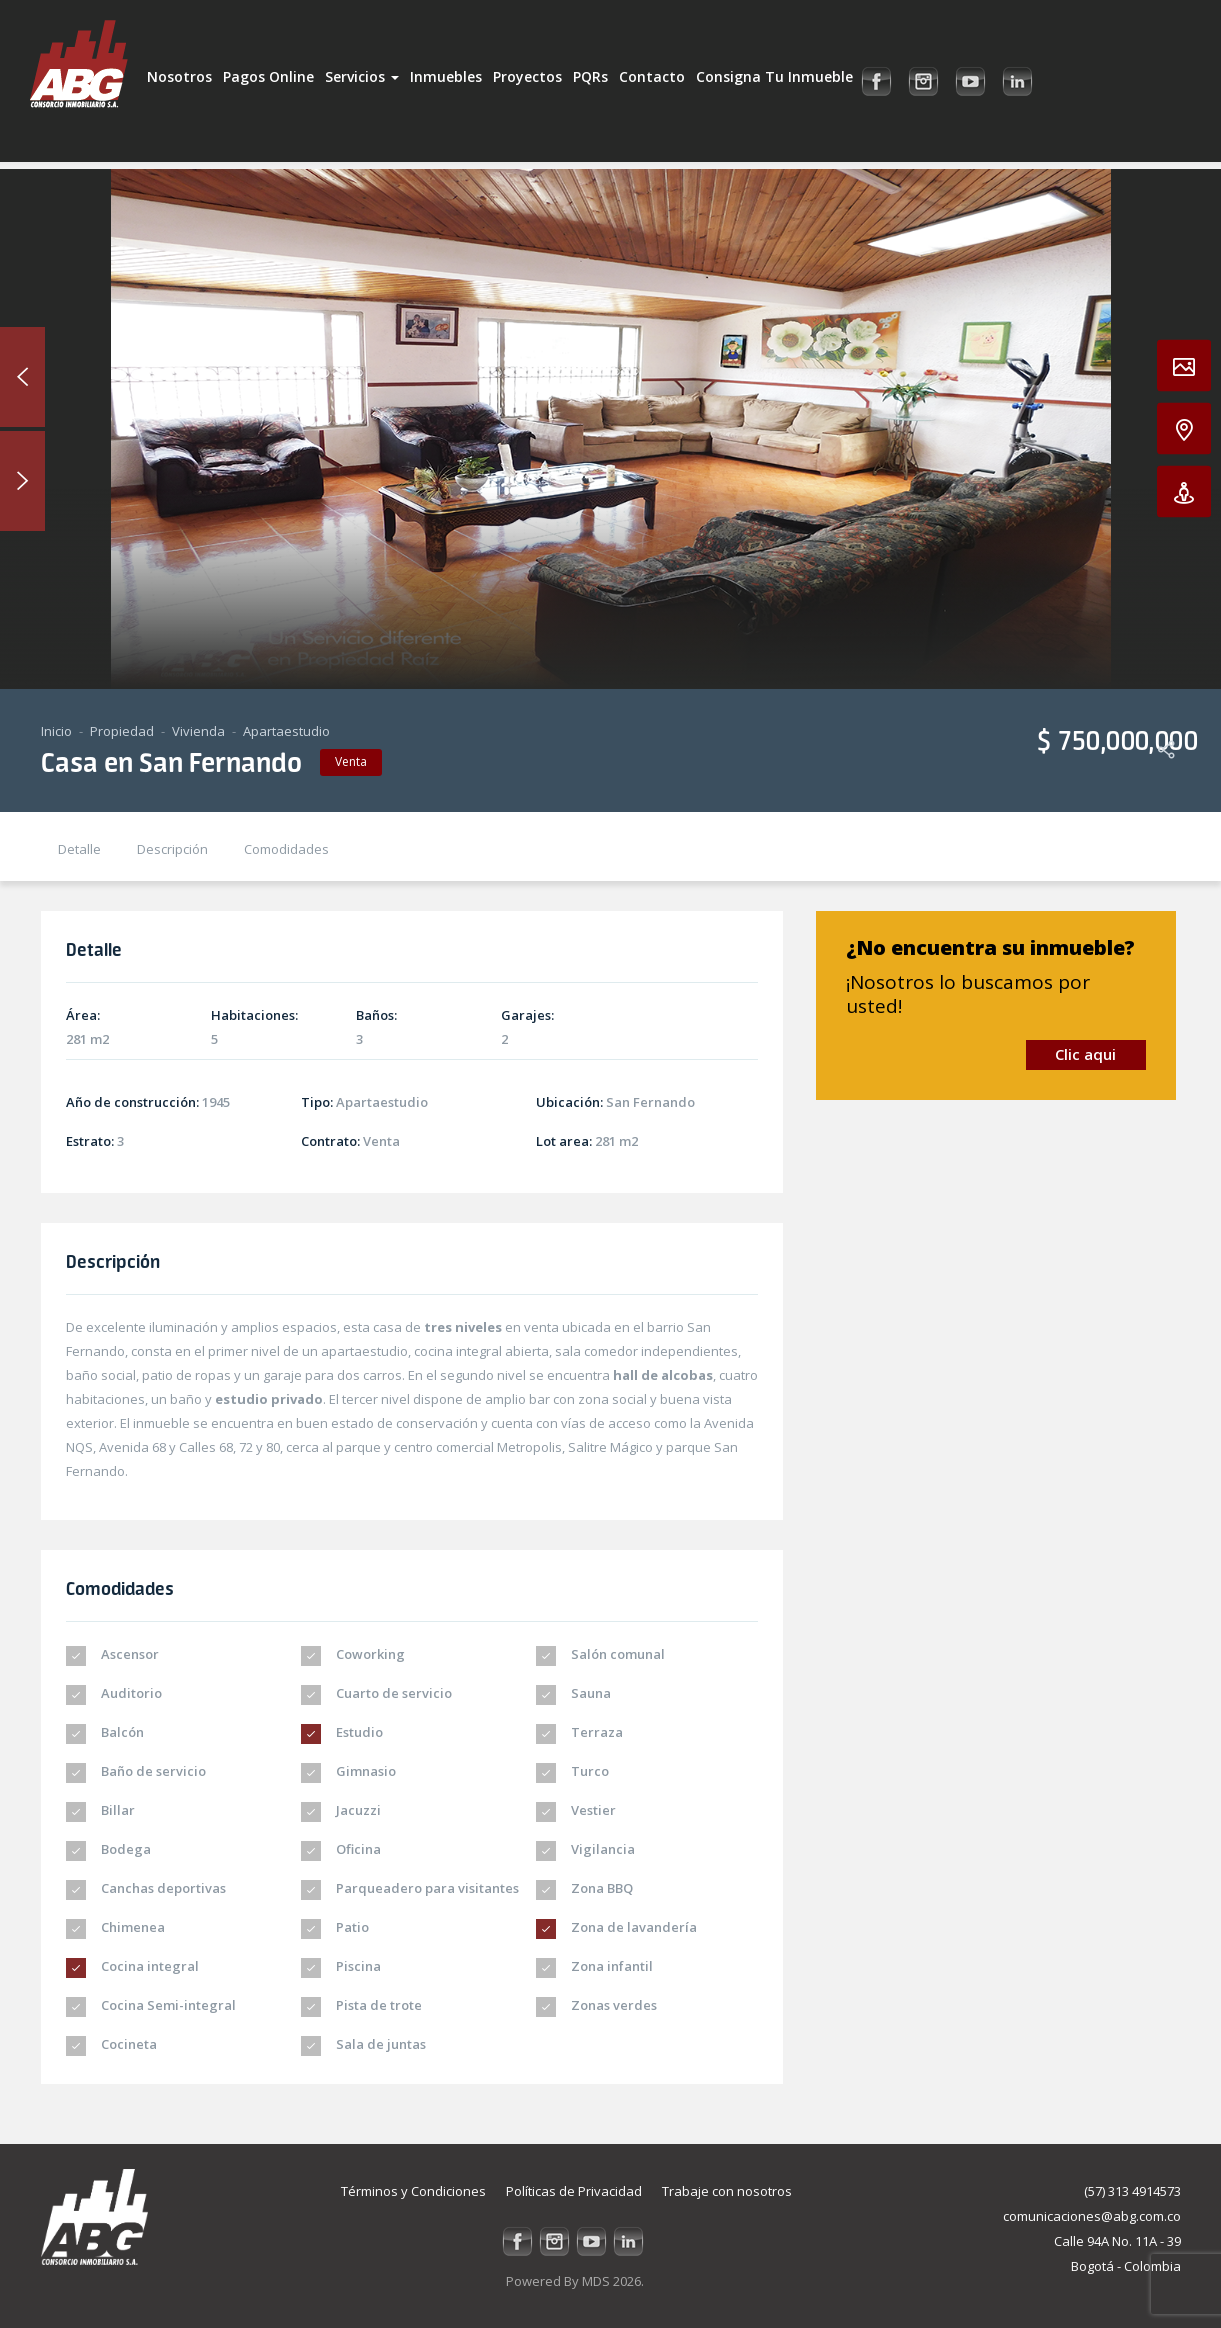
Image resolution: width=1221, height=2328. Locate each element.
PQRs (590, 76)
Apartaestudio (286, 731)
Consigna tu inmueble (774, 76)
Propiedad (122, 731)
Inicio (56, 731)
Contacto (652, 76)
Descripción (172, 849)
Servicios (362, 76)
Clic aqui (1085, 1054)
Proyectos (527, 76)
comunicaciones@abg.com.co (1092, 2216)
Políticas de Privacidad (574, 2191)
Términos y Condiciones (413, 2191)
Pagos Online (268, 76)
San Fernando (650, 1102)
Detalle (79, 849)
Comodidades (286, 849)
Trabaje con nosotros (727, 2191)
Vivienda (198, 731)
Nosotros (179, 76)
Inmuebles (446, 76)
